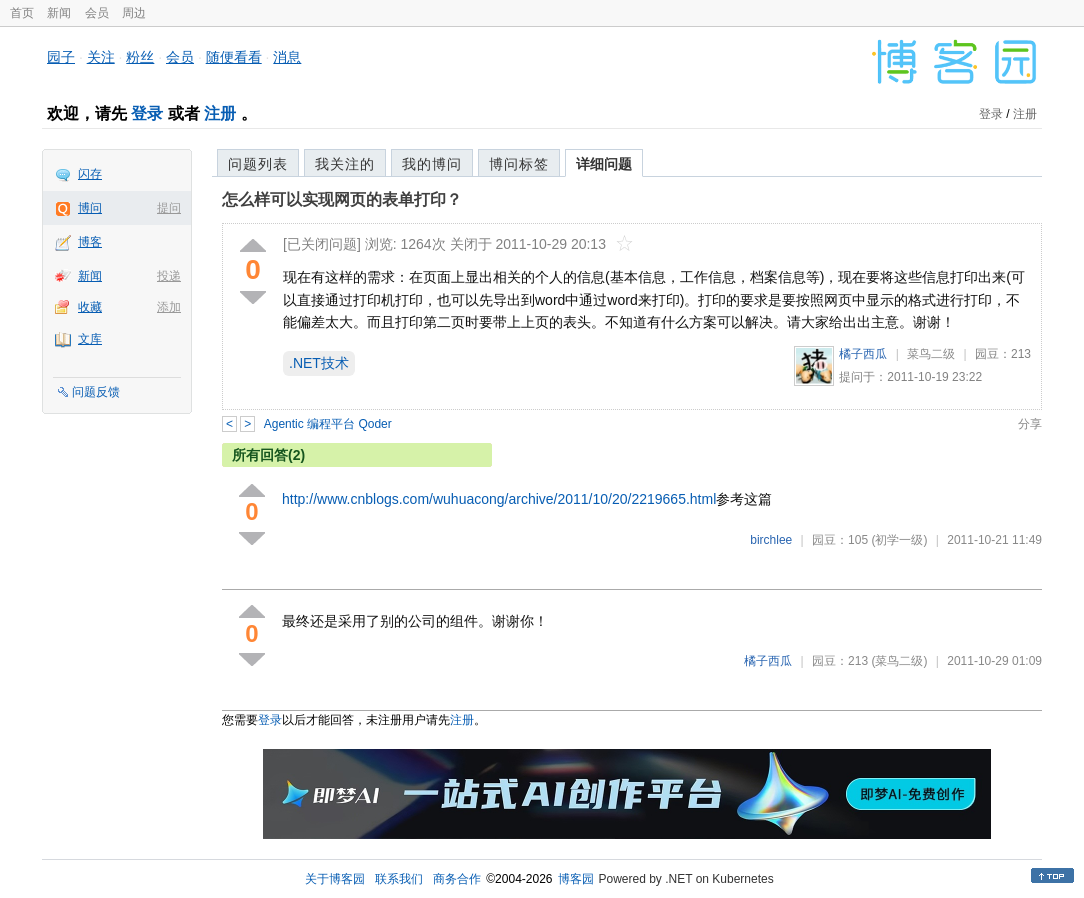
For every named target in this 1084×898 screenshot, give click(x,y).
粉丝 (140, 57)
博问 (90, 208)
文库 (90, 339)
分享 (1030, 424)
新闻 (59, 13)
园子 (61, 57)
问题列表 (258, 164)
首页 (22, 13)
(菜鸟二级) (899, 661)
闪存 (90, 174)
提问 (169, 208)
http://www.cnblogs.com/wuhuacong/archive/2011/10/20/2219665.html (499, 499)
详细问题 (604, 164)
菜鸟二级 (931, 354)
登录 (147, 113)
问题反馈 (96, 392)
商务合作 (457, 879)
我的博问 (432, 164)
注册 (220, 113)
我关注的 (345, 164)
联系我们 (399, 879)
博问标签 (519, 164)
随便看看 (234, 57)
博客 (90, 242)
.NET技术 (319, 363)
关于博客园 (335, 879)
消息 (287, 57)
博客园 (576, 879)
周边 (134, 13)
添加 (169, 307)
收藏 (90, 307)
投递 (169, 276)
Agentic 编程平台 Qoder (328, 424)
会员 (97, 13)
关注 (101, 57)
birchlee (771, 540)
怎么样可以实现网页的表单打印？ (342, 199)
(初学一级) (899, 540)
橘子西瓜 (863, 354)
